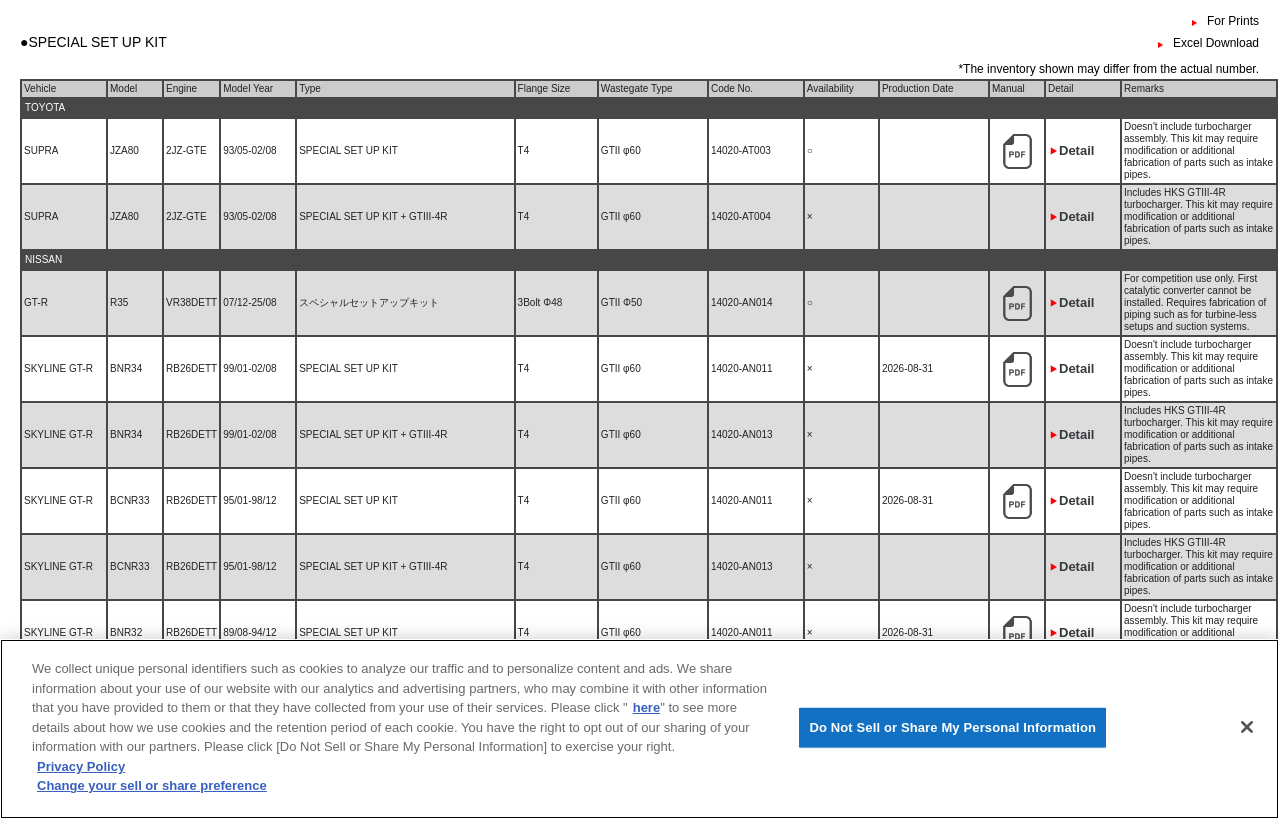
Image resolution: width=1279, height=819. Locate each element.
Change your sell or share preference (152, 797)
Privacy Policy (81, 778)
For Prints (1233, 21)
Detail (1076, 150)
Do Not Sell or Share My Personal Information (952, 738)
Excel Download (1216, 43)
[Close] (1247, 739)
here (646, 719)
